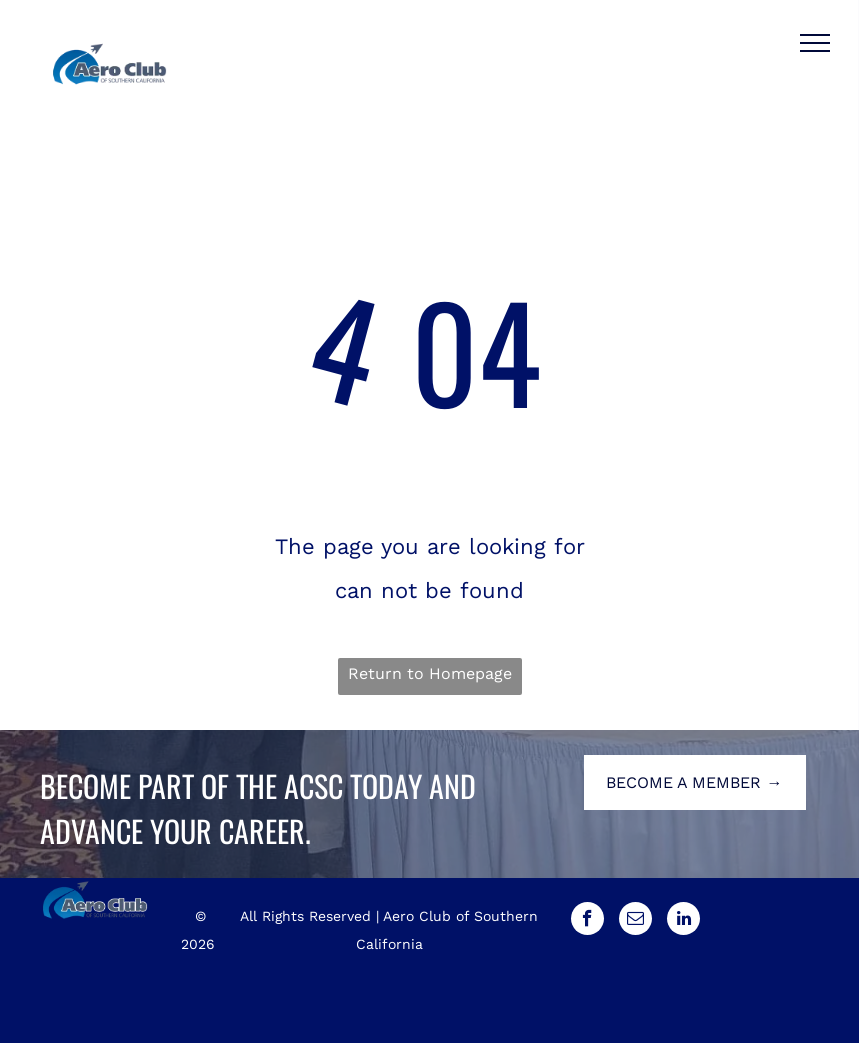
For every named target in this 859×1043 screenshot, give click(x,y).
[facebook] (587, 921)
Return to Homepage (430, 673)
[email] (635, 921)
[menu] (815, 43)
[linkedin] (683, 921)
